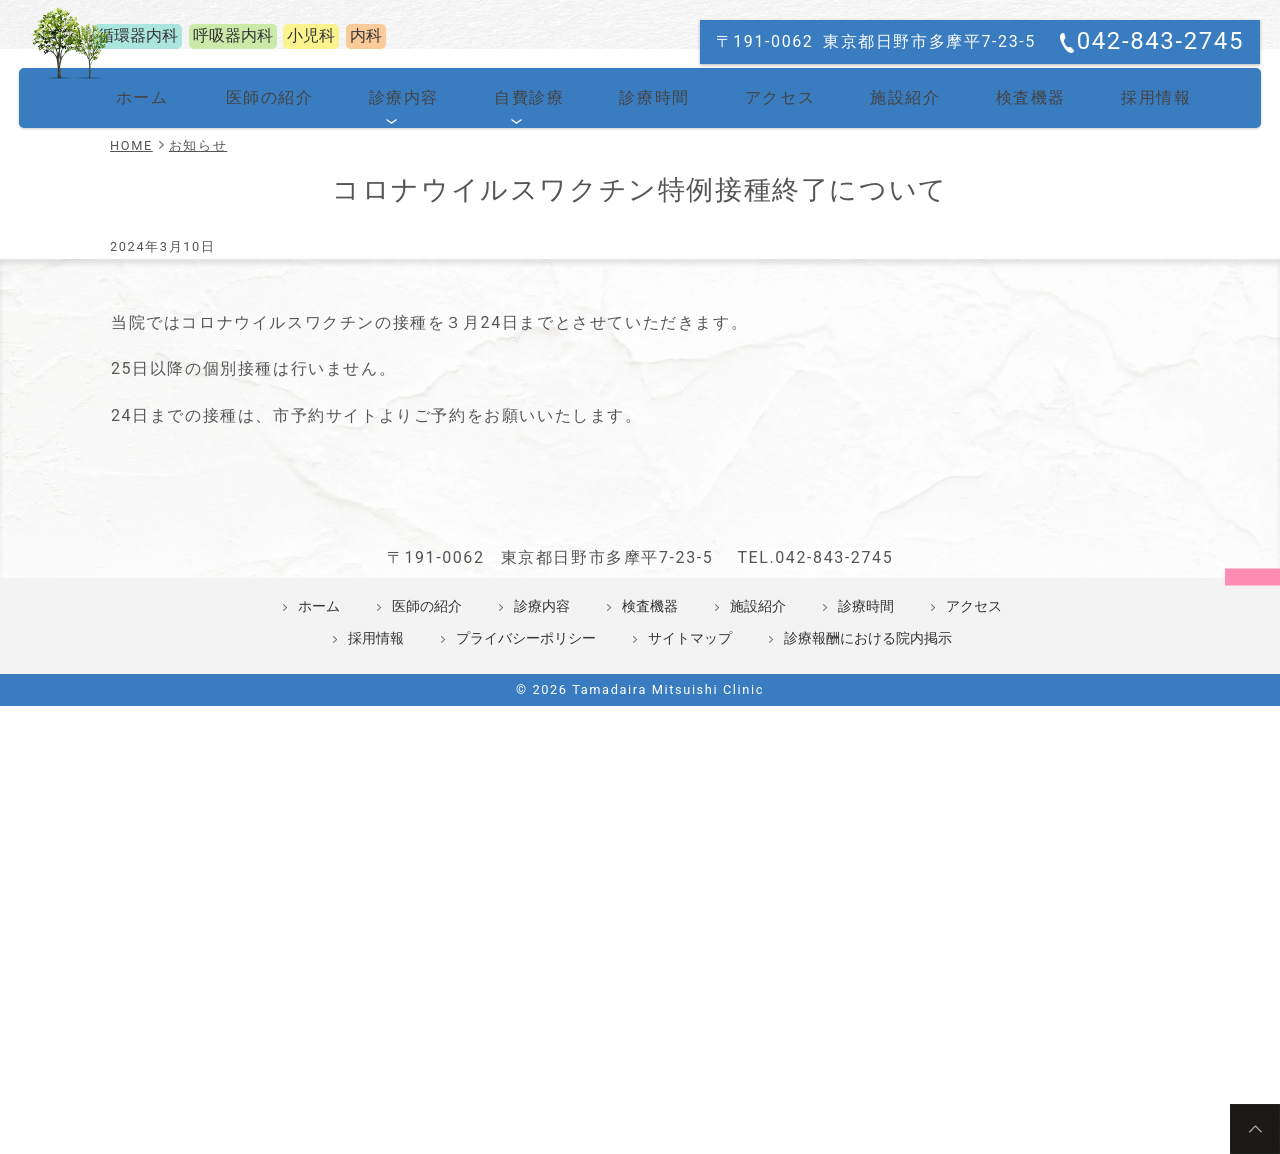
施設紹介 (879, 335)
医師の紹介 (287, 335)
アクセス (762, 335)
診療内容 (409, 335)
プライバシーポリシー (526, 958)
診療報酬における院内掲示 (868, 958)
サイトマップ (690, 958)
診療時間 (644, 335)
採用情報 (1115, 335)
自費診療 (527, 335)
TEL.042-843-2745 (815, 877)
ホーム (165, 335)
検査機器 (997, 335)
